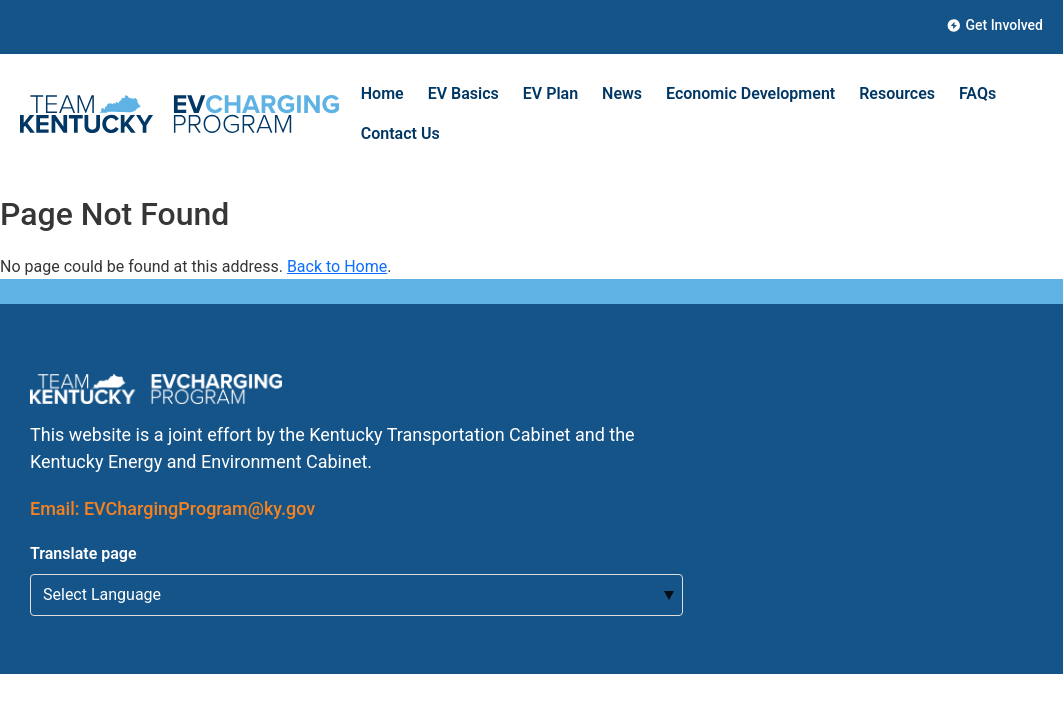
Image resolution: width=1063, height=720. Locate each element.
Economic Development (750, 93)
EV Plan (550, 93)
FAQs (977, 93)
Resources (897, 93)
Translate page (83, 553)
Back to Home (337, 266)
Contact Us (400, 133)
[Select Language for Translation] (356, 595)
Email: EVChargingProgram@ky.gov (172, 508)
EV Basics (463, 93)
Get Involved (995, 25)
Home (382, 93)
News (622, 93)
